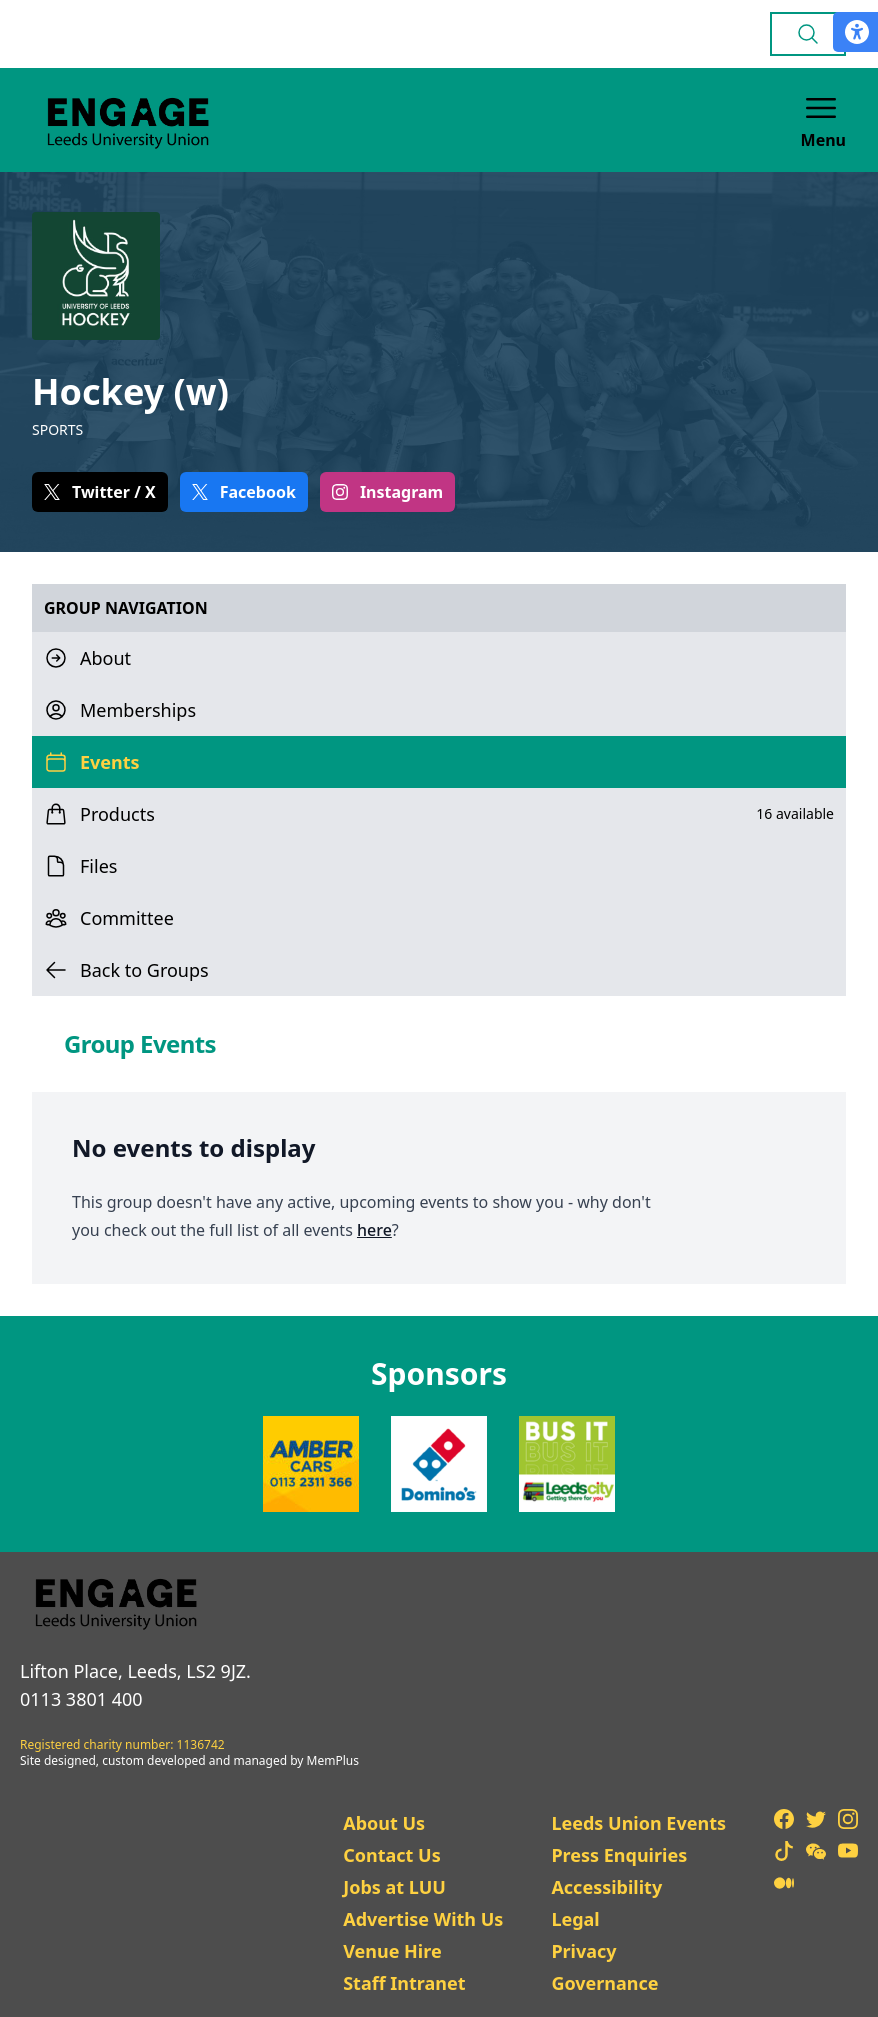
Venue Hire (392, 1951)
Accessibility (606, 1887)
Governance (604, 1983)
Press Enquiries (619, 1855)
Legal (575, 1919)
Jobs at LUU (394, 1887)
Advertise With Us (423, 1919)
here (374, 1230)
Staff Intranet (404, 1983)
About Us (384, 1823)
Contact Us (392, 1855)
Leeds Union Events (638, 1823)
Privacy (583, 1951)
